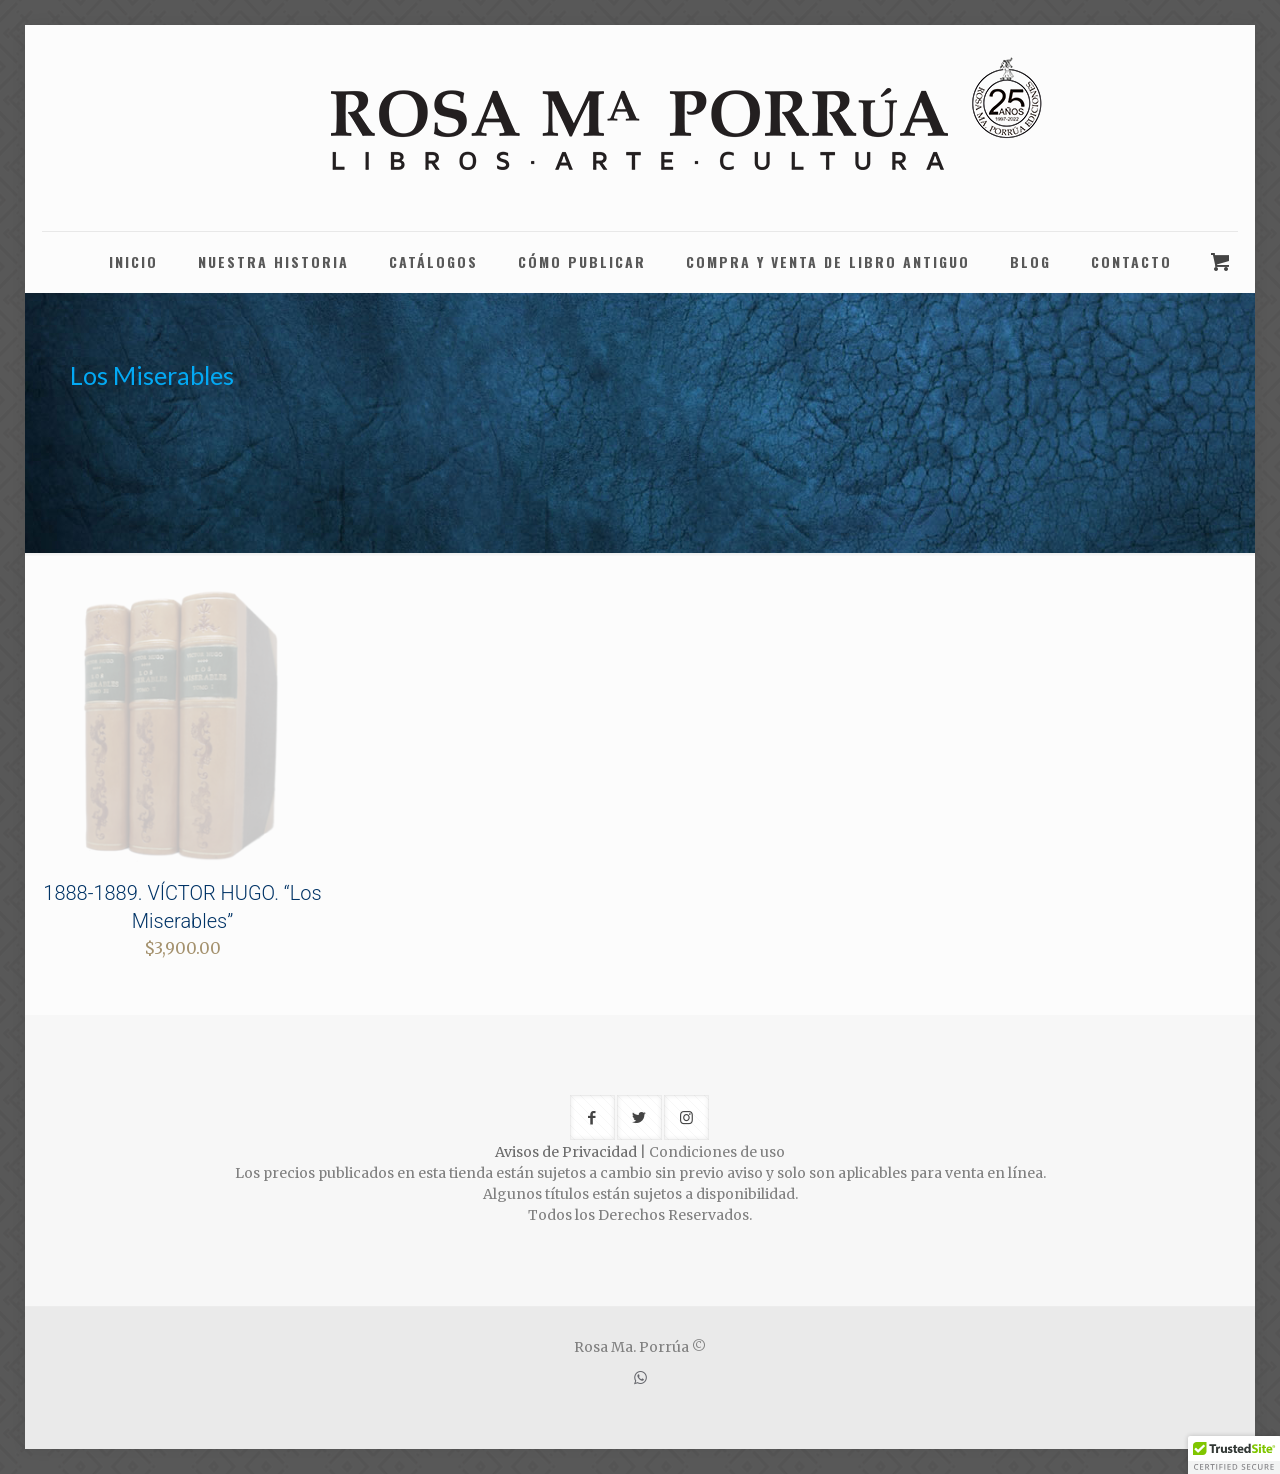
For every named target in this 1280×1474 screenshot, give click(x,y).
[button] (1234, 1455)
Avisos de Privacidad (566, 1152)
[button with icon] (592, 1117)
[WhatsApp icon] (640, 1377)
